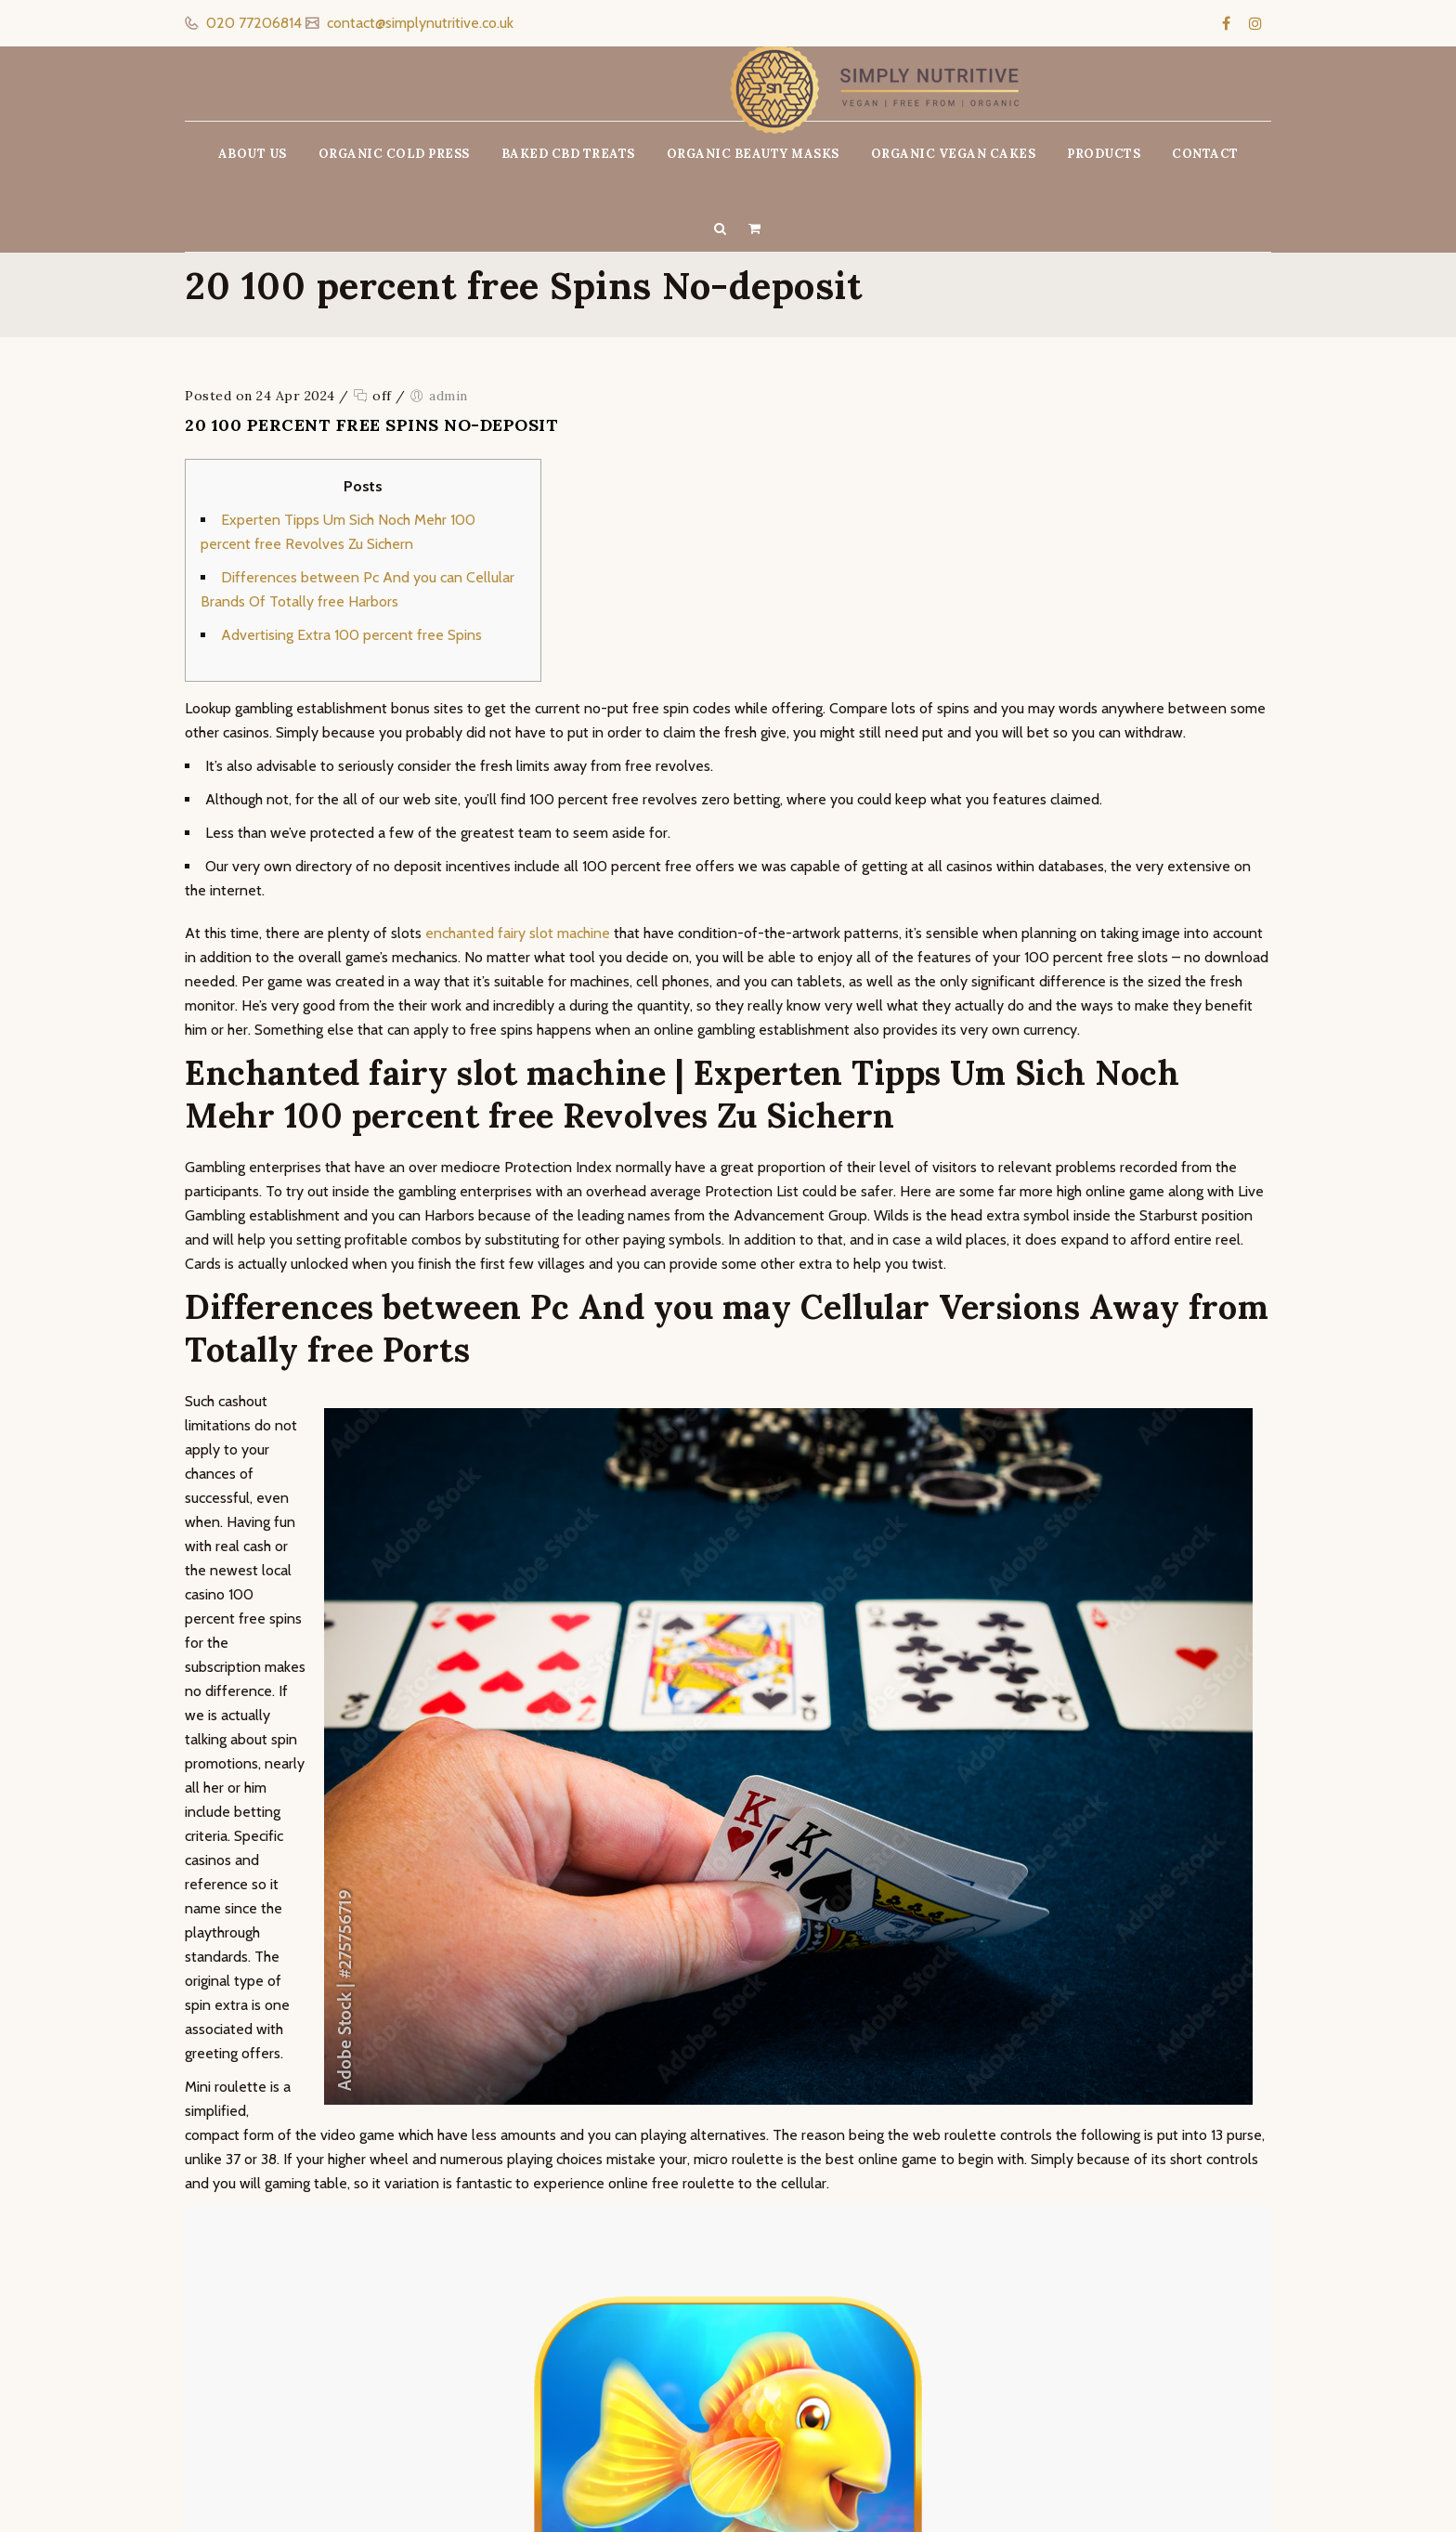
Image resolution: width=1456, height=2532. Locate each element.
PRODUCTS (1103, 154)
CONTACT (1205, 154)
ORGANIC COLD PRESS (394, 154)
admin (448, 395)
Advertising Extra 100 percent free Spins (351, 635)
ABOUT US (252, 154)
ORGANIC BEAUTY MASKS (753, 154)
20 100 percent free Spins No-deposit (371, 425)
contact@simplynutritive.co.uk (418, 23)
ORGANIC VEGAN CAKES (953, 154)
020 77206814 (252, 23)
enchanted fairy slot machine (517, 933)
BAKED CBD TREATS (568, 154)
